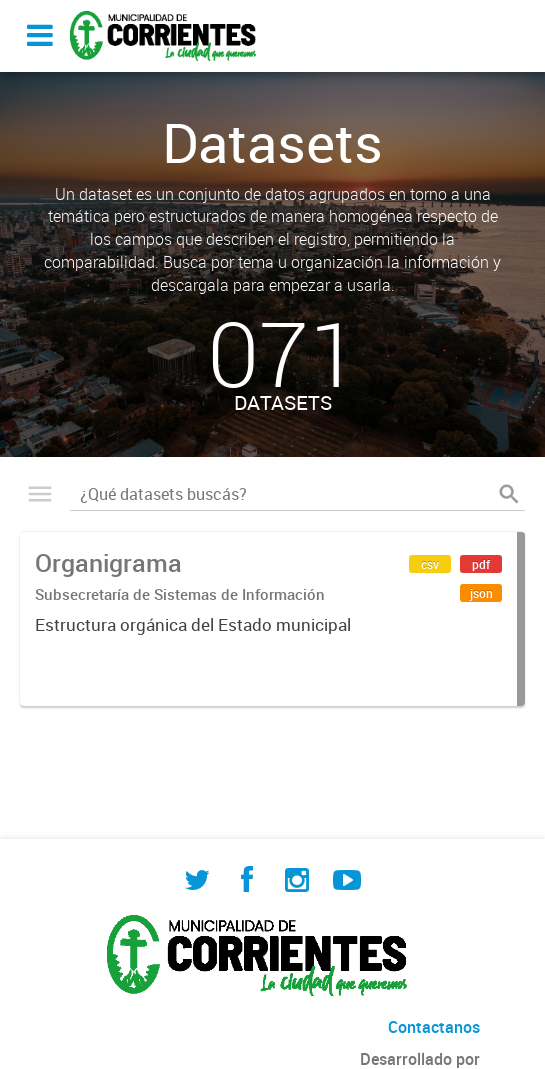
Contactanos (434, 1027)
